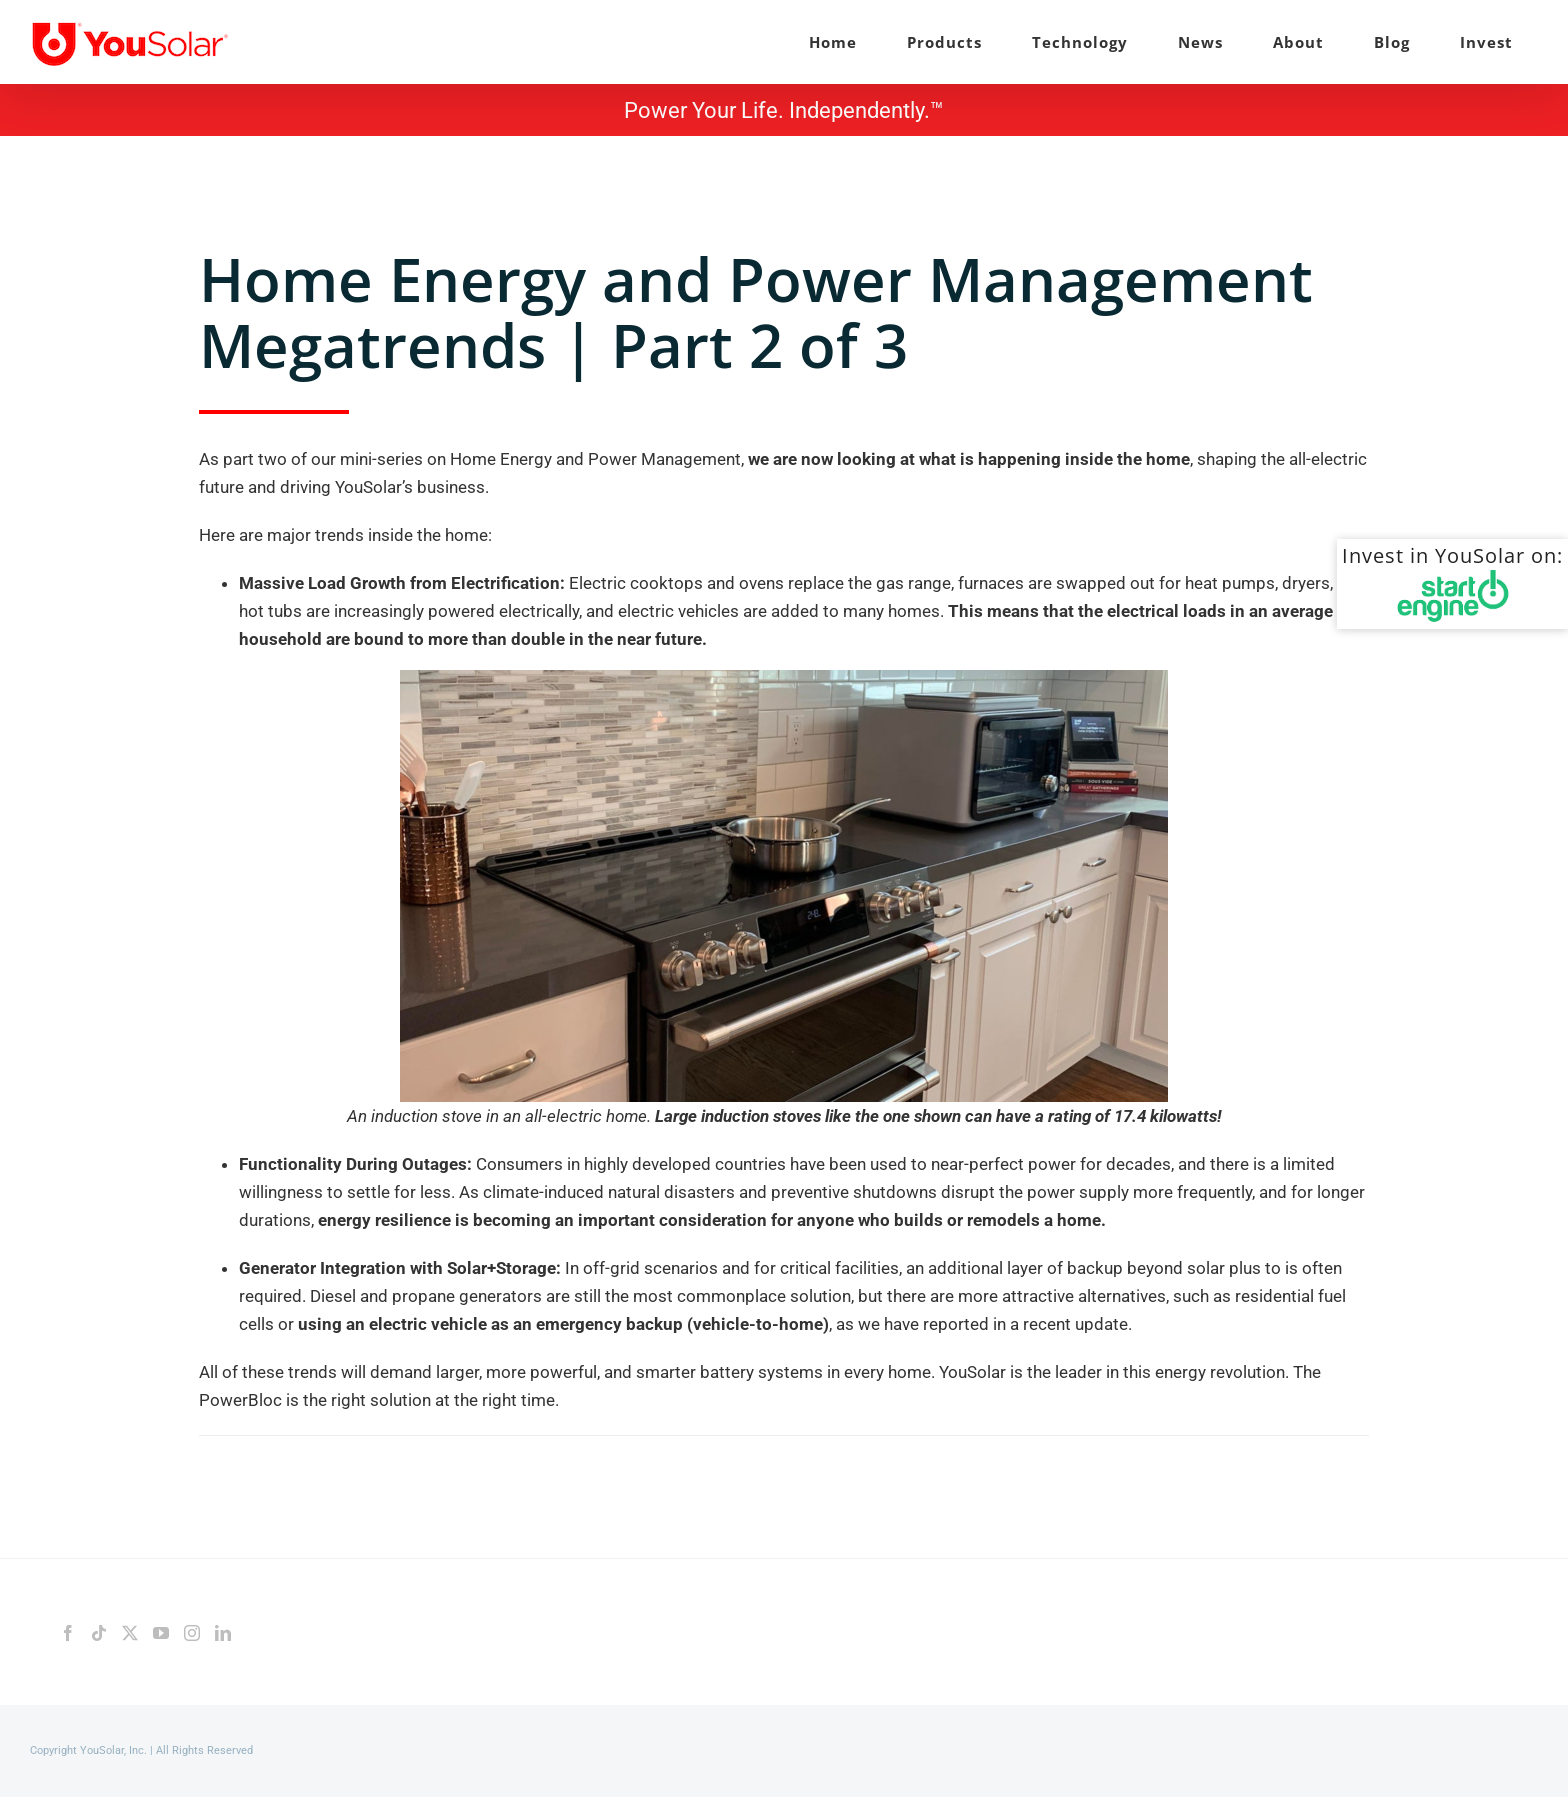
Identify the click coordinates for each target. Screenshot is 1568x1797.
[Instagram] (192, 1633)
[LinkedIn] (223, 1633)
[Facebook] (68, 1633)
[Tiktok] (99, 1633)
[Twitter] (130, 1633)
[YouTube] (161, 1633)
